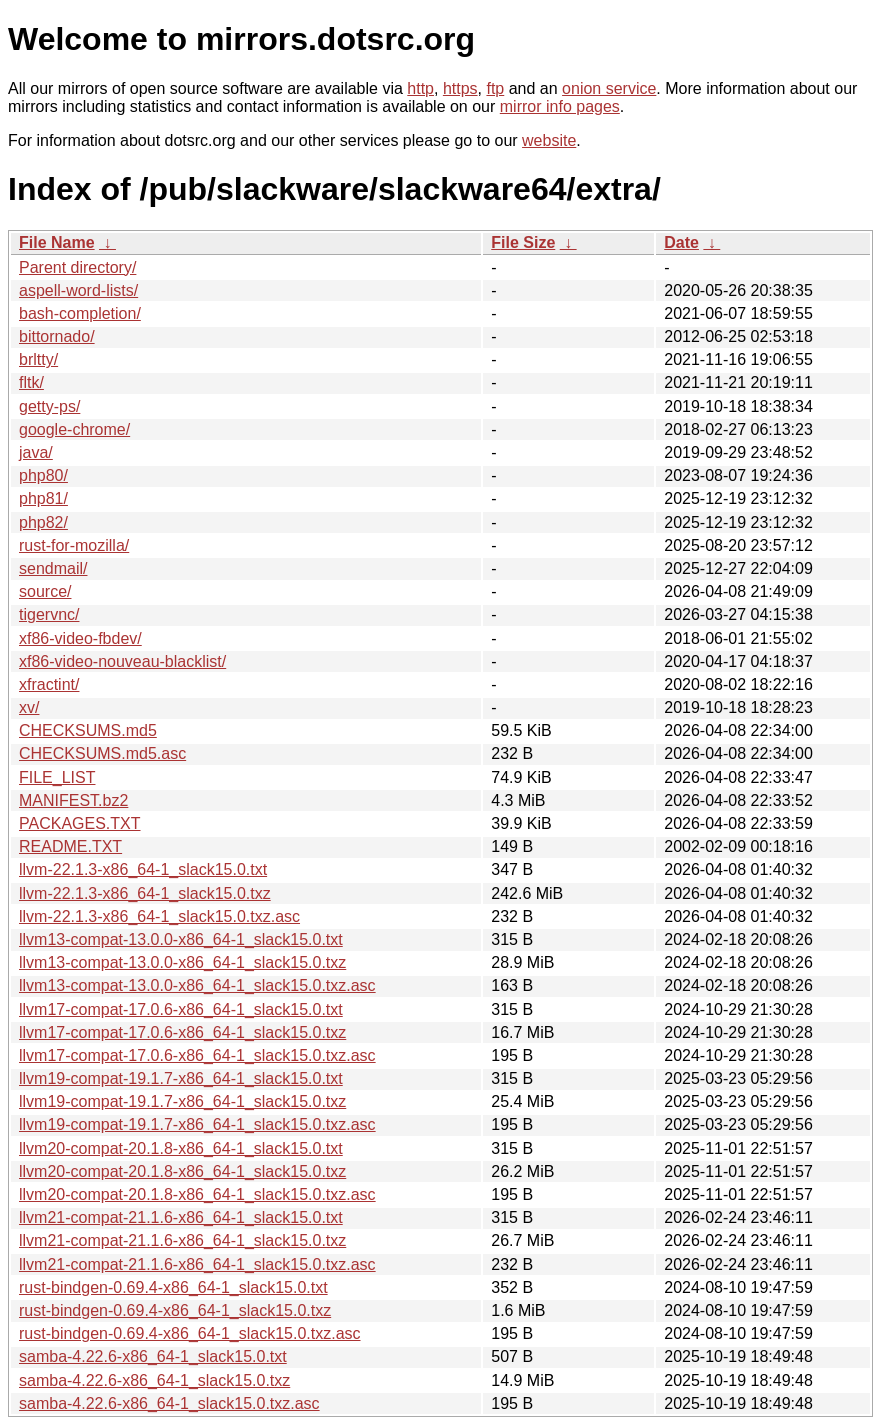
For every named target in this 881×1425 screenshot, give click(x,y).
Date (681, 242)
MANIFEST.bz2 (73, 800)
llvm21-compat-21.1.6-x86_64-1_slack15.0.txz (182, 1240)
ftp (495, 88)
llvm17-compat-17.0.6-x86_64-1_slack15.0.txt (181, 1009)
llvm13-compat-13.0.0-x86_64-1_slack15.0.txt (181, 939)
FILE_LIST (57, 777)
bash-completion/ (80, 313)
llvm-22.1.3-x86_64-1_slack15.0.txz (145, 893)
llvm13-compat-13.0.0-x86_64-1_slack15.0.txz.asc (197, 985)
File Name (57, 242)
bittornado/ (57, 336)
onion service (609, 88)
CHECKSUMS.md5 (88, 730)
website (549, 140)
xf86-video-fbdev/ (80, 638)
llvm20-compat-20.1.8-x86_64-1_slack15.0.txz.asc (197, 1194)
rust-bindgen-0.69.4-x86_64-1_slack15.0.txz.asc (190, 1333)
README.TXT (70, 846)
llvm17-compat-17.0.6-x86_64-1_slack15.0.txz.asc (197, 1055)
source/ (45, 591)
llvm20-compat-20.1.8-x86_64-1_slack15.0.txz (182, 1171)
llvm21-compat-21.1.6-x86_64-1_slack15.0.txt (181, 1217)
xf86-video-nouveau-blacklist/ (122, 661)
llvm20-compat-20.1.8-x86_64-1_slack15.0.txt (181, 1148)
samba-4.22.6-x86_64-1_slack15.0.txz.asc (169, 1403)
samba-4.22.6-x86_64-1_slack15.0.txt (153, 1356)
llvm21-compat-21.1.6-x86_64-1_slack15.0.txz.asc (197, 1264)
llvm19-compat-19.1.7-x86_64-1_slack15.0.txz (182, 1101)
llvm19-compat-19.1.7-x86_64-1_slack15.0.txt (181, 1078)
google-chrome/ (74, 429)
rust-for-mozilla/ (74, 545)
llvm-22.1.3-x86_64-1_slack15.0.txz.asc (159, 916)
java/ (36, 452)
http (420, 88)
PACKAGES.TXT (80, 823)
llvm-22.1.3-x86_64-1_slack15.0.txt (143, 869)
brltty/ (38, 359)
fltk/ (31, 382)
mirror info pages (560, 106)
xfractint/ (49, 684)
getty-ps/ (49, 406)
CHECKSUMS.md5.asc (102, 753)
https (460, 88)
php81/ (43, 498)
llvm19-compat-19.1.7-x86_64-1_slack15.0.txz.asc (197, 1124)
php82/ (43, 522)
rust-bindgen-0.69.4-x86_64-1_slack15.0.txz (175, 1310)
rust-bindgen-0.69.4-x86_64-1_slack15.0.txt (173, 1287)
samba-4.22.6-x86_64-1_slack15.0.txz (154, 1380)
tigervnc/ (49, 614)
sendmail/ (53, 568)
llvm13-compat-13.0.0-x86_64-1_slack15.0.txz (182, 962)
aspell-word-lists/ (78, 290)
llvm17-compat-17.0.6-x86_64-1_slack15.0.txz (182, 1032)
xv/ (29, 707)
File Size (523, 242)
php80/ (43, 475)
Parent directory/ (77, 267)
